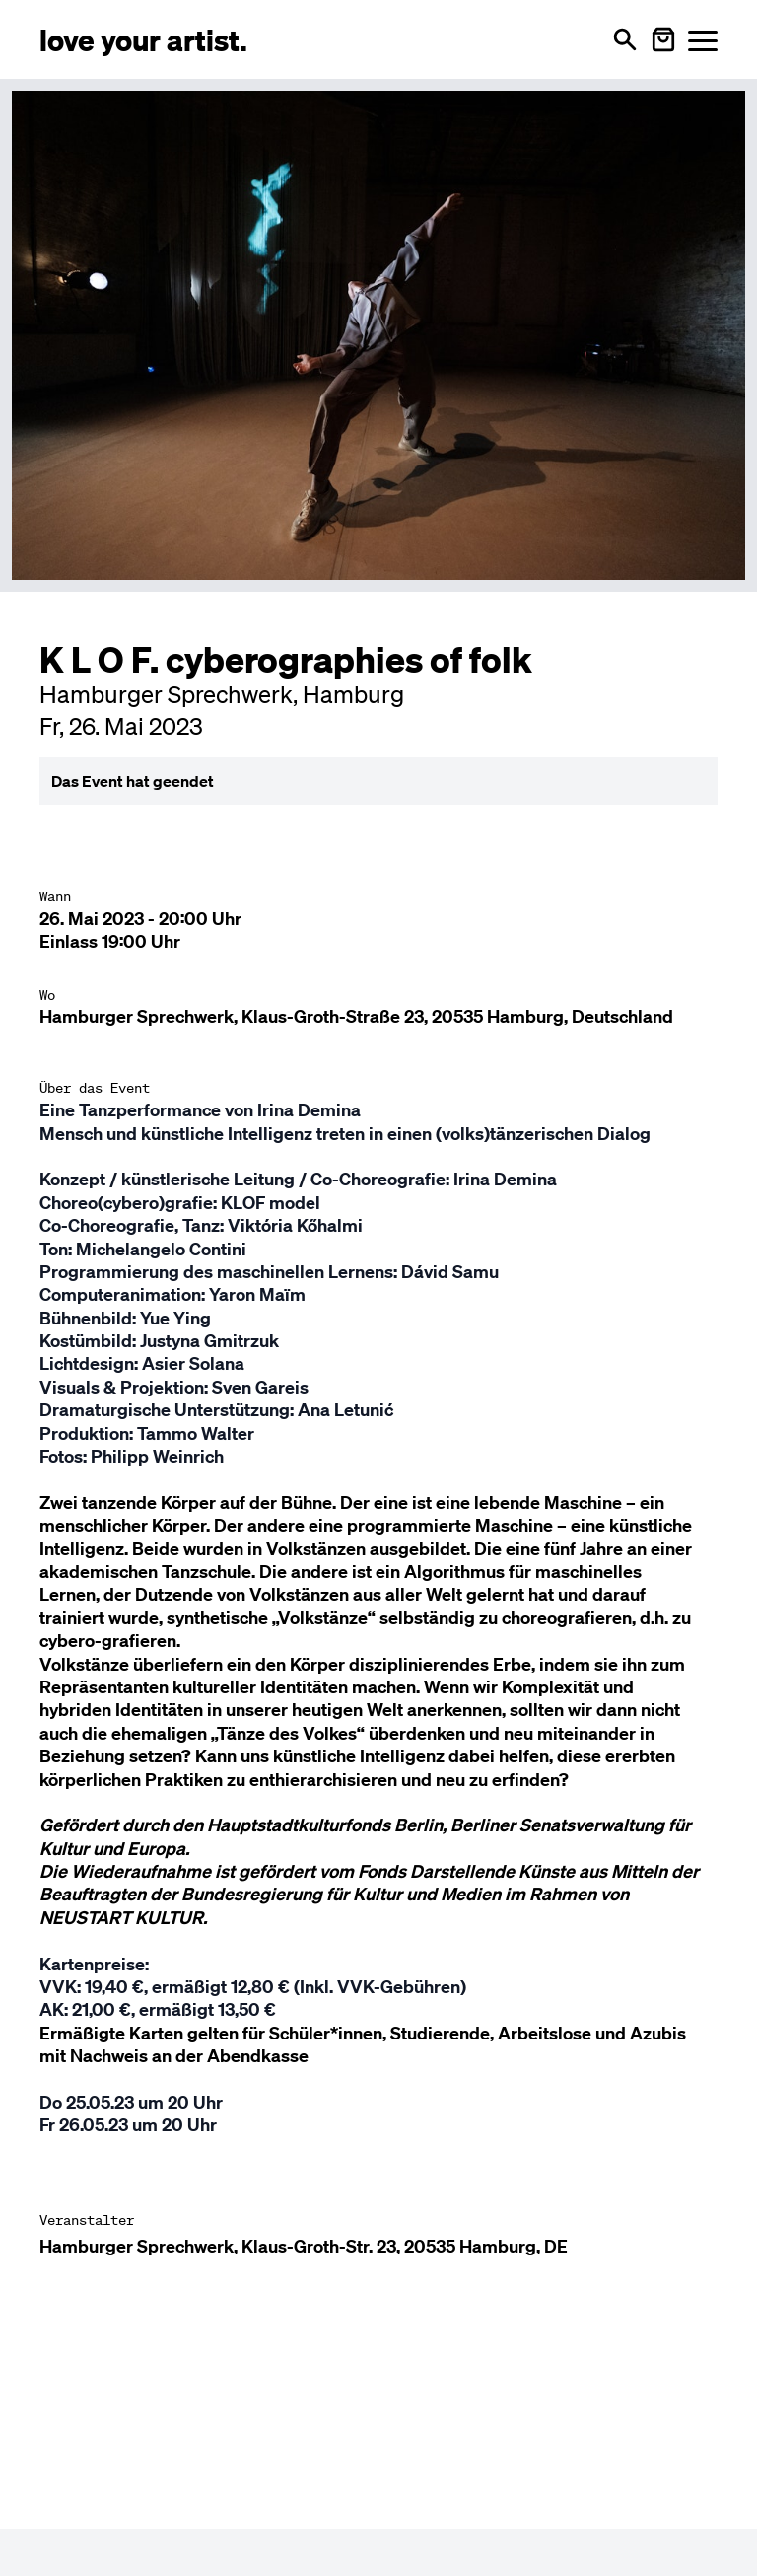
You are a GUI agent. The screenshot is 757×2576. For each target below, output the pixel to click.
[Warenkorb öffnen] (663, 39)
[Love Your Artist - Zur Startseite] (143, 39)
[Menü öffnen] (703, 40)
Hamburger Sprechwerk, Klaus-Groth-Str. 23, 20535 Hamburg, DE (303, 2246)
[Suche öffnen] (625, 39)
